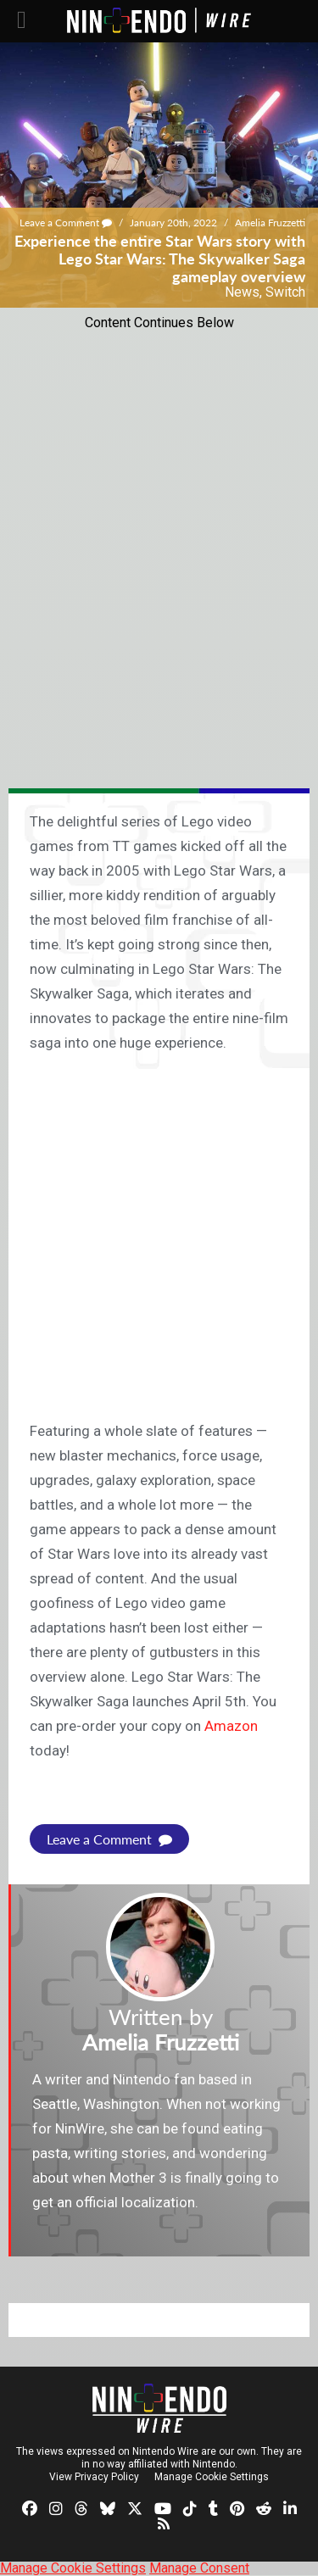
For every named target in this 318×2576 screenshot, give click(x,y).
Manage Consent (199, 2568)
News (242, 292)
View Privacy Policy (94, 2477)
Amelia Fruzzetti (270, 222)
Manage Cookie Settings (211, 2477)
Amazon (231, 1725)
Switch (285, 292)
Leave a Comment (66, 222)
